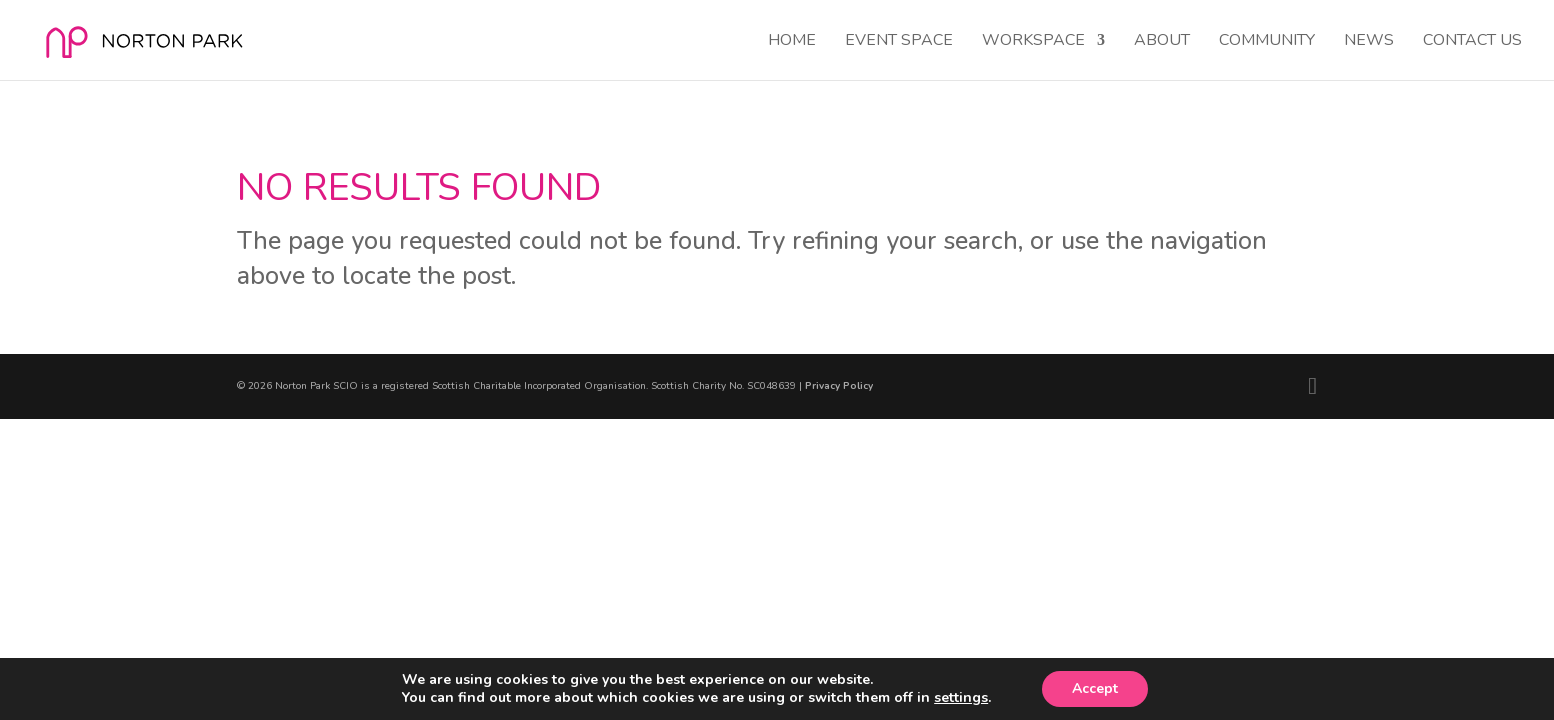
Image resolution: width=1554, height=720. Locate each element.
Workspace (1033, 42)
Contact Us (1472, 42)
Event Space (899, 42)
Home (792, 42)
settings (961, 698)
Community (1267, 42)
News (1369, 42)
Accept (1095, 688)
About (1162, 42)
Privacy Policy (839, 386)
